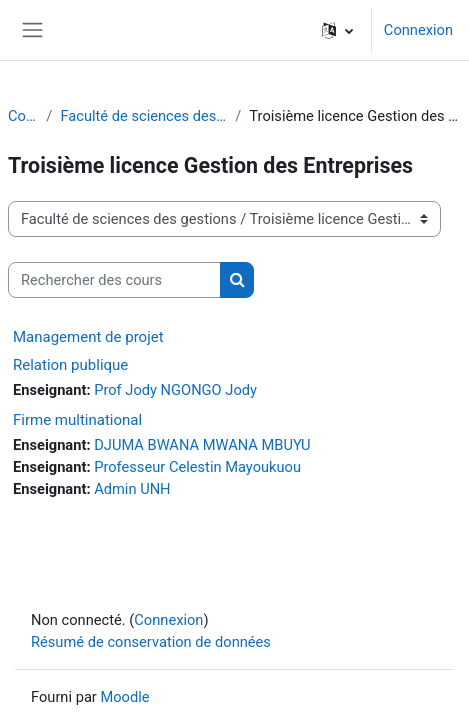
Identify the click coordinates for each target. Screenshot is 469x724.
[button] (337, 30)
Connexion (418, 30)
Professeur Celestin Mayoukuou (197, 467)
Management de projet (88, 337)
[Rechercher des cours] (114, 280)
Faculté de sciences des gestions (143, 116)
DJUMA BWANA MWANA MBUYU (202, 445)
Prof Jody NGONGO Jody (175, 390)
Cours (23, 116)
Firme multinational (77, 420)
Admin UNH (132, 489)
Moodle (124, 697)
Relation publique (70, 365)
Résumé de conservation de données (151, 642)
